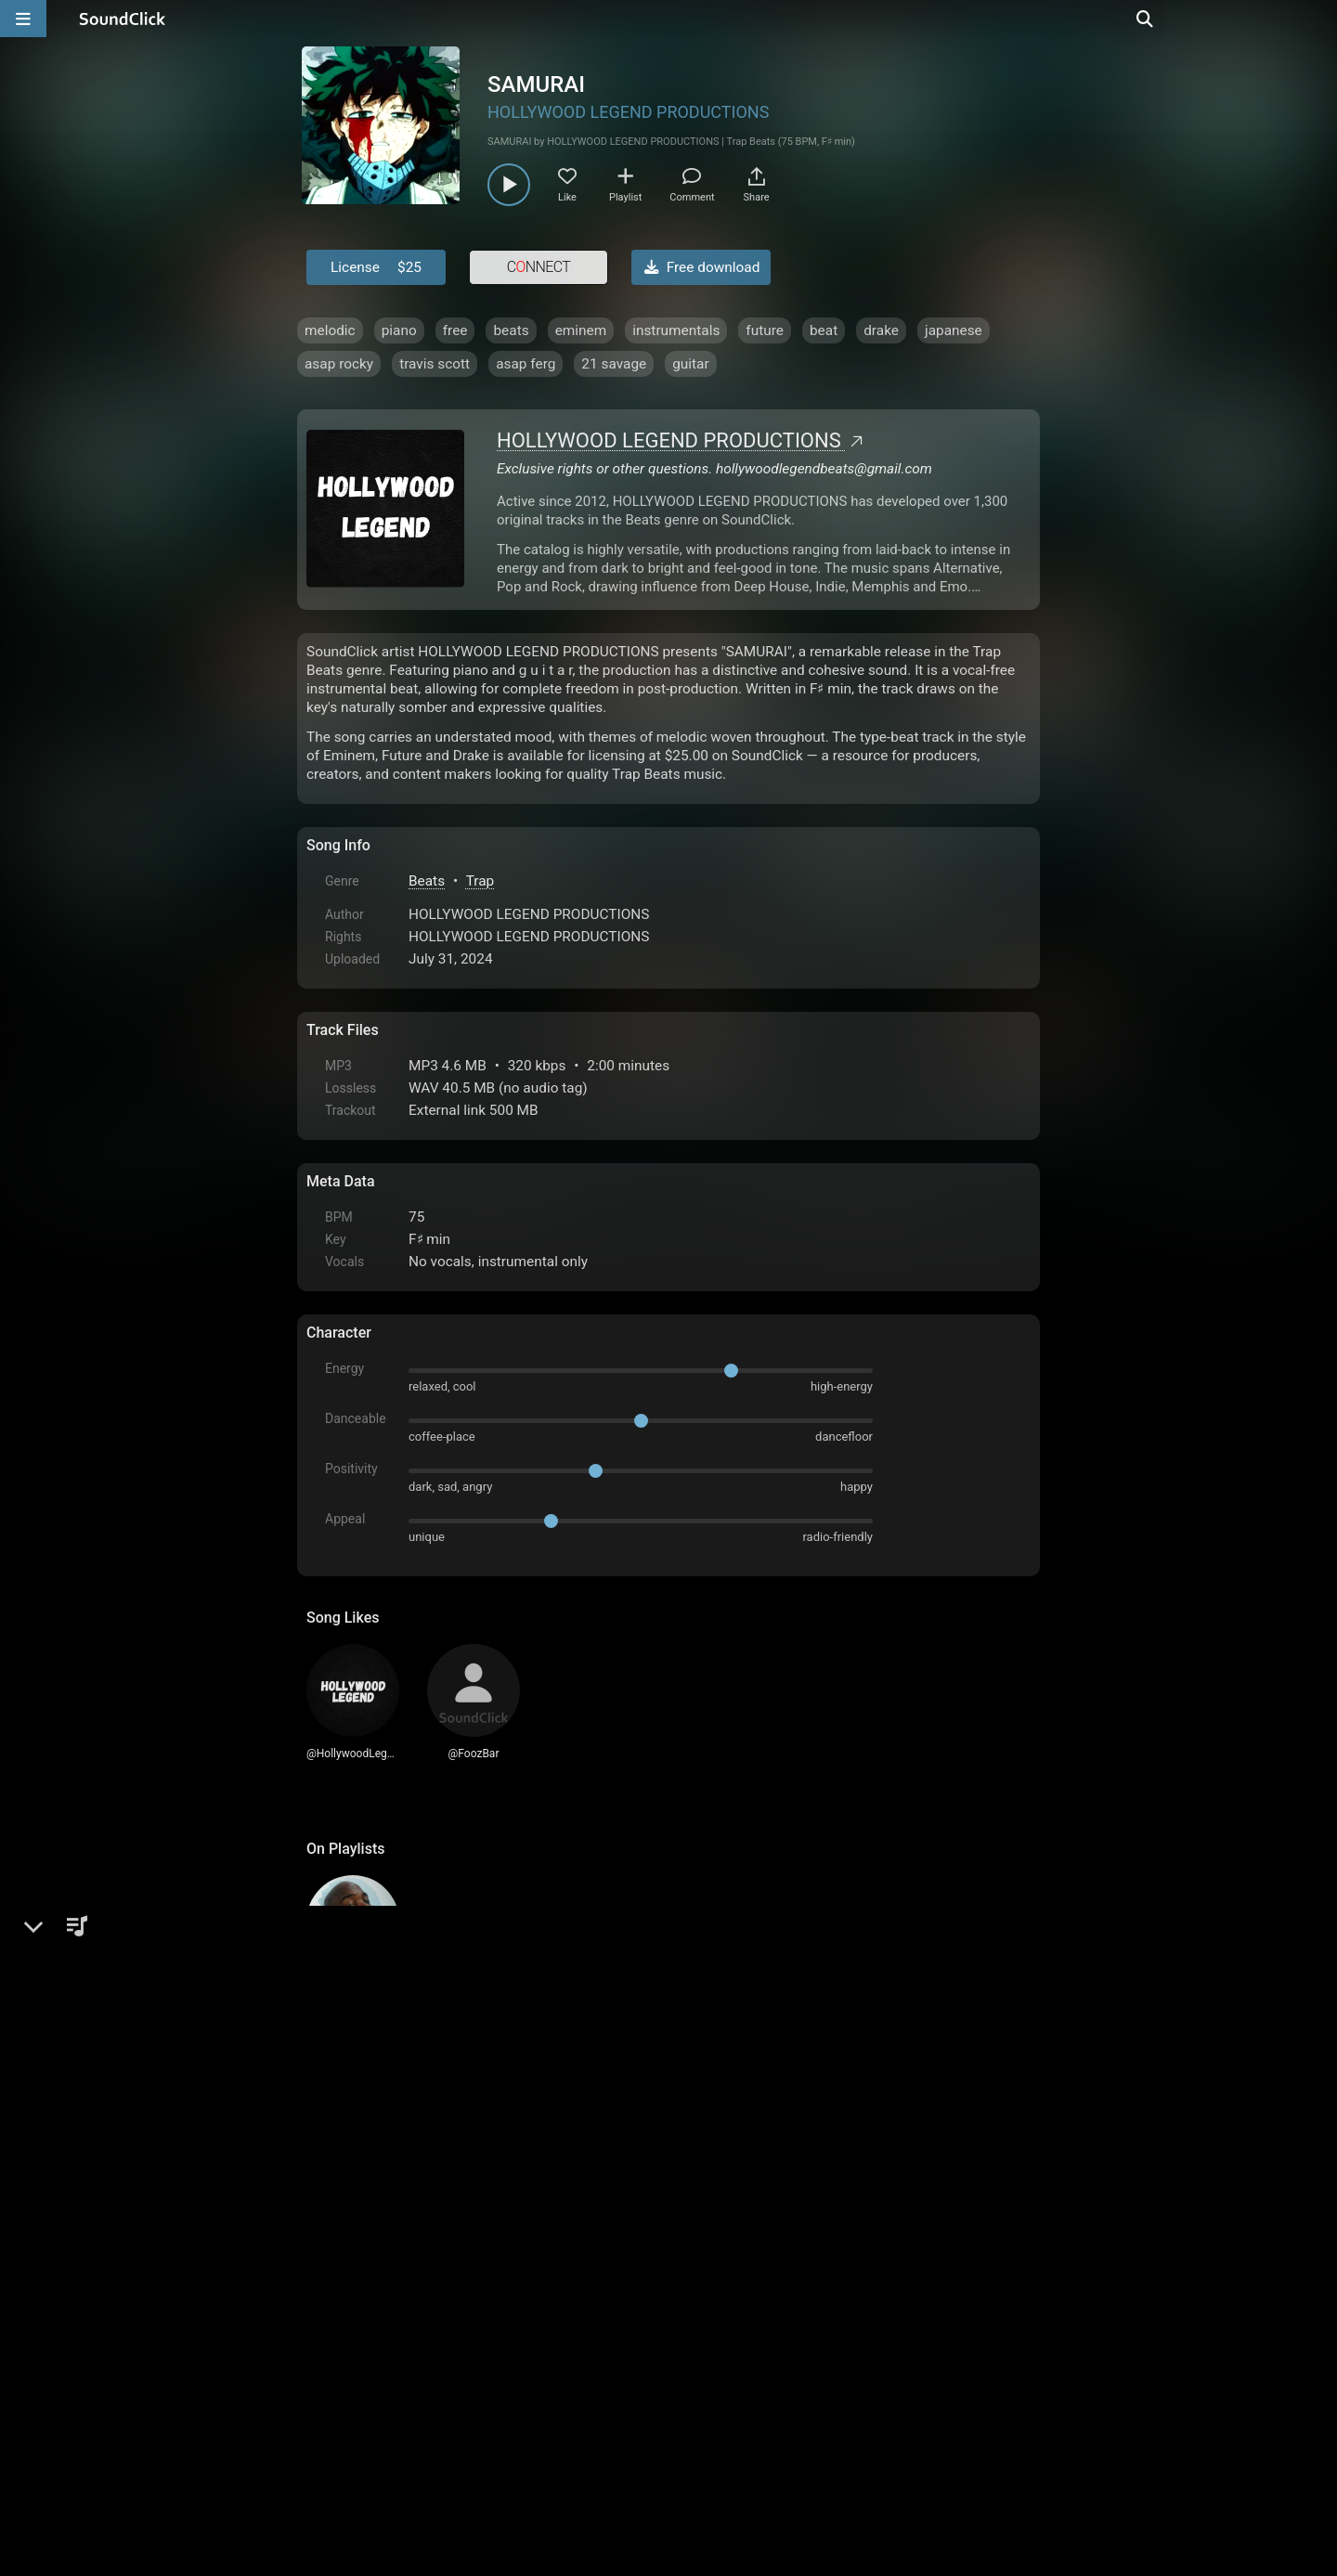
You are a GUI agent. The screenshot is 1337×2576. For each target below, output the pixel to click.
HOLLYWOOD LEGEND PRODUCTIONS (628, 112)
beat (823, 330)
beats (510, 330)
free (455, 330)
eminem (581, 330)
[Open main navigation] (23, 18)
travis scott (434, 364)
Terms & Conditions (477, 2365)
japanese (953, 330)
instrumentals (676, 330)
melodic (330, 330)
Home (335, 2365)
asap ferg (525, 364)
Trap (480, 881)
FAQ (384, 2365)
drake (881, 330)
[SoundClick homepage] (122, 18)
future (765, 330)
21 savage (613, 364)
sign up (380, 2161)
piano (399, 330)
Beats (427, 881)
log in (447, 2161)
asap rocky (339, 364)
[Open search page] (1318, 18)
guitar (690, 364)
